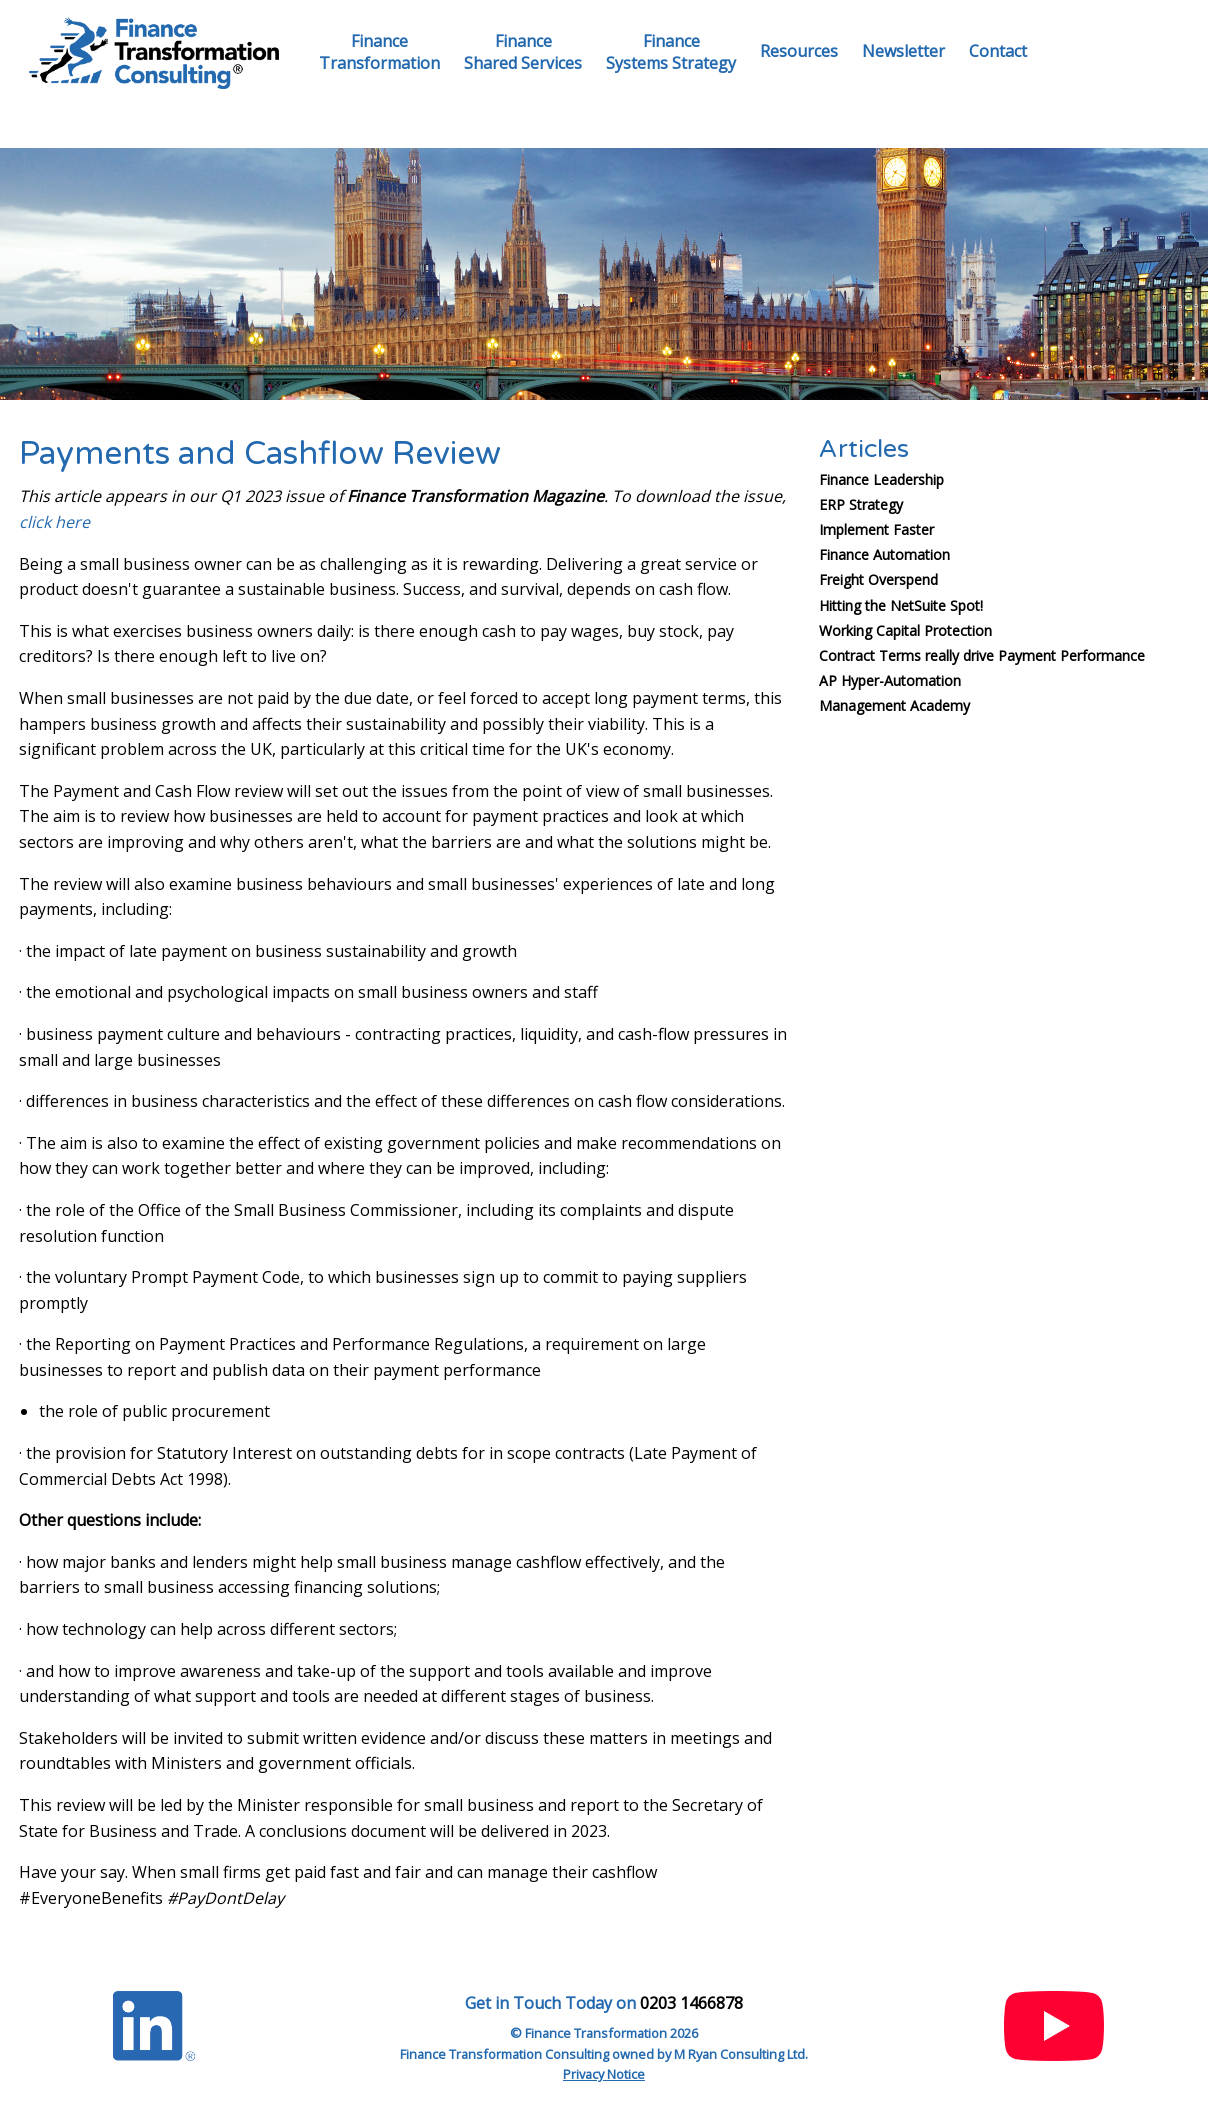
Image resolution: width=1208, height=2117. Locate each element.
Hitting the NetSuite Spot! (901, 605)
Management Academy (894, 705)
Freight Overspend (878, 579)
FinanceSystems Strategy (671, 52)
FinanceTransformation (379, 52)
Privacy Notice (604, 2074)
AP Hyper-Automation (890, 680)
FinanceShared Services (523, 52)
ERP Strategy (861, 504)
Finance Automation (884, 554)
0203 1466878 (691, 2003)
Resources (799, 51)
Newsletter (903, 51)
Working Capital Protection (905, 630)
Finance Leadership (881, 479)
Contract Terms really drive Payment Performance (982, 655)
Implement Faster (876, 529)
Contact (998, 51)
